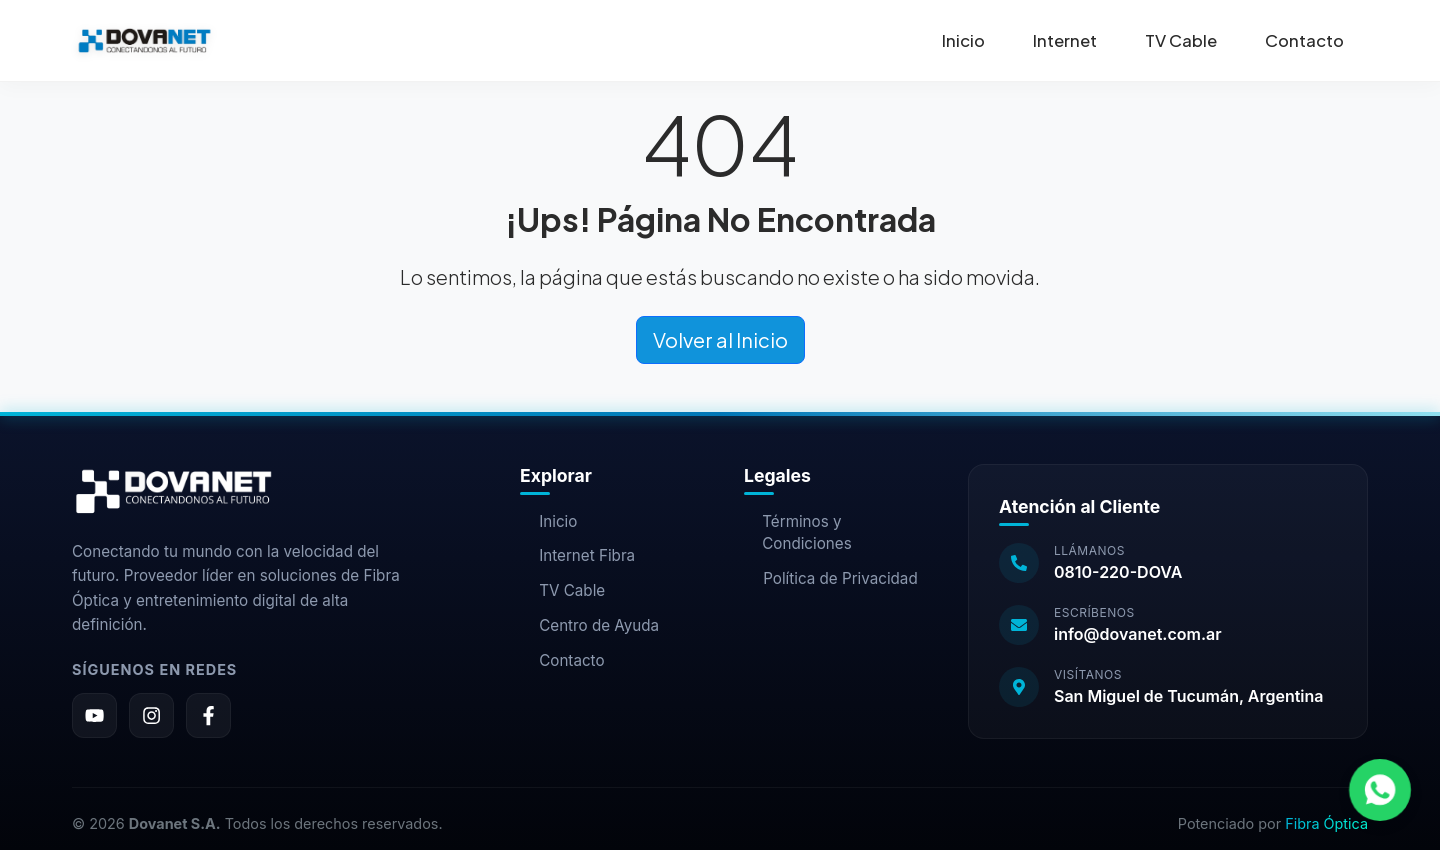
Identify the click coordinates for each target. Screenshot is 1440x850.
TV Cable (1181, 40)
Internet (1065, 40)
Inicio (963, 40)
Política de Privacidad (831, 578)
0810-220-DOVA (1118, 572)
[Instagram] (151, 715)
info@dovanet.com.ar (1138, 634)
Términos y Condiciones (798, 533)
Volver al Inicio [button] (720, 339)
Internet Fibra (577, 555)
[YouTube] (94, 715)
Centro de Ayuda (589, 625)
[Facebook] (208, 715)
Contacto (1304, 40)
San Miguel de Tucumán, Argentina (1189, 696)
